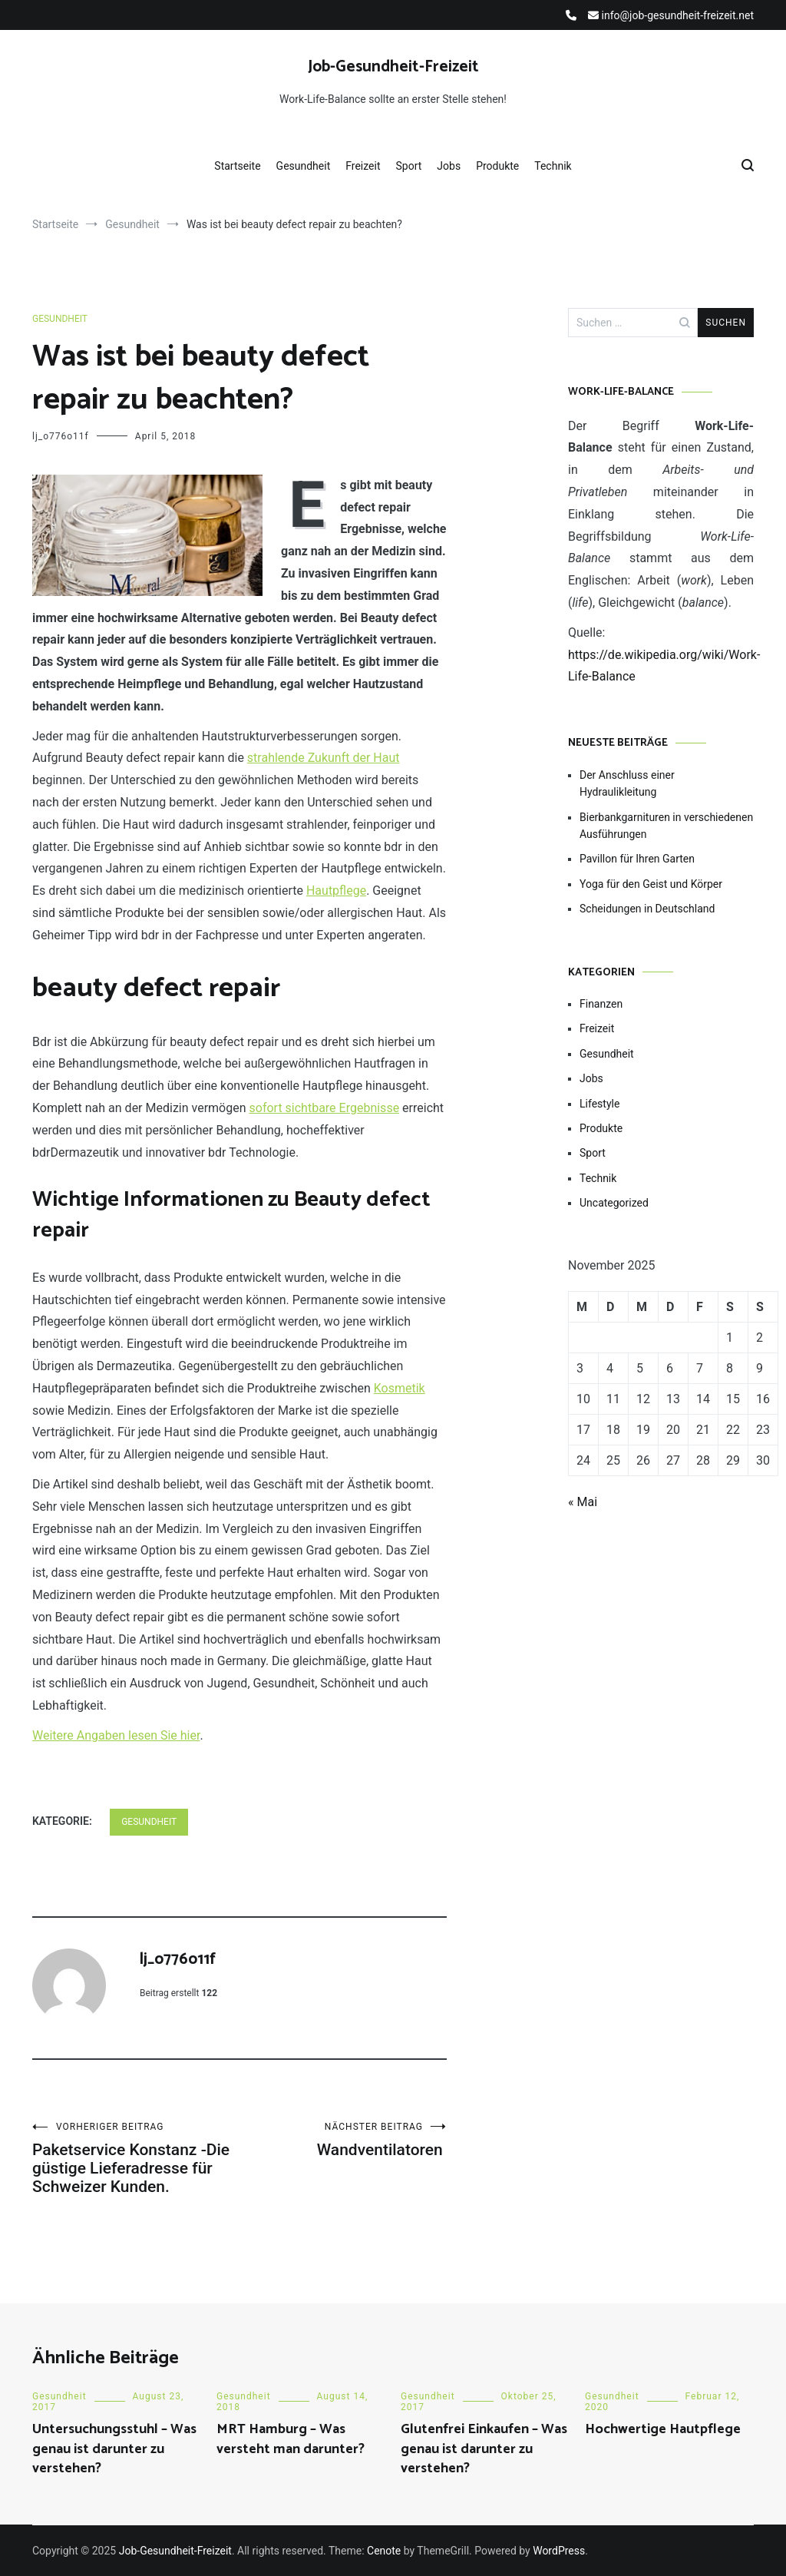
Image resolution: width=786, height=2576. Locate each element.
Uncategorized (614, 1203)
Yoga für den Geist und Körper (651, 884)
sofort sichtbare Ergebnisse (324, 1108)
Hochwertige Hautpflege (663, 2429)
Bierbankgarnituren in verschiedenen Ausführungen (666, 825)
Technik (552, 166)
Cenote (384, 2551)
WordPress (559, 2551)
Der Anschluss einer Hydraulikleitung (627, 783)
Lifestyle (599, 1104)
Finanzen (601, 1004)
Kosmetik (399, 1388)
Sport (409, 166)
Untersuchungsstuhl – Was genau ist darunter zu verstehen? (114, 2448)
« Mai (582, 1502)
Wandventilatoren (343, 2140)
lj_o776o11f (60, 436)
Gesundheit (303, 166)
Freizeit (362, 166)
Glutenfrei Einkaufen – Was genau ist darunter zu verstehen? (484, 2448)
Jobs (449, 166)
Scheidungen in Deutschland (647, 908)
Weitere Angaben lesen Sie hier (116, 1735)
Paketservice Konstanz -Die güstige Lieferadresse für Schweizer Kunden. (135, 2158)
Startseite (237, 166)
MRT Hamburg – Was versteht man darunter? (290, 2439)
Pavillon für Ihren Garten (637, 859)
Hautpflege (336, 890)
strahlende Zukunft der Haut (323, 757)
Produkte (497, 166)
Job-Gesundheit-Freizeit (393, 67)
